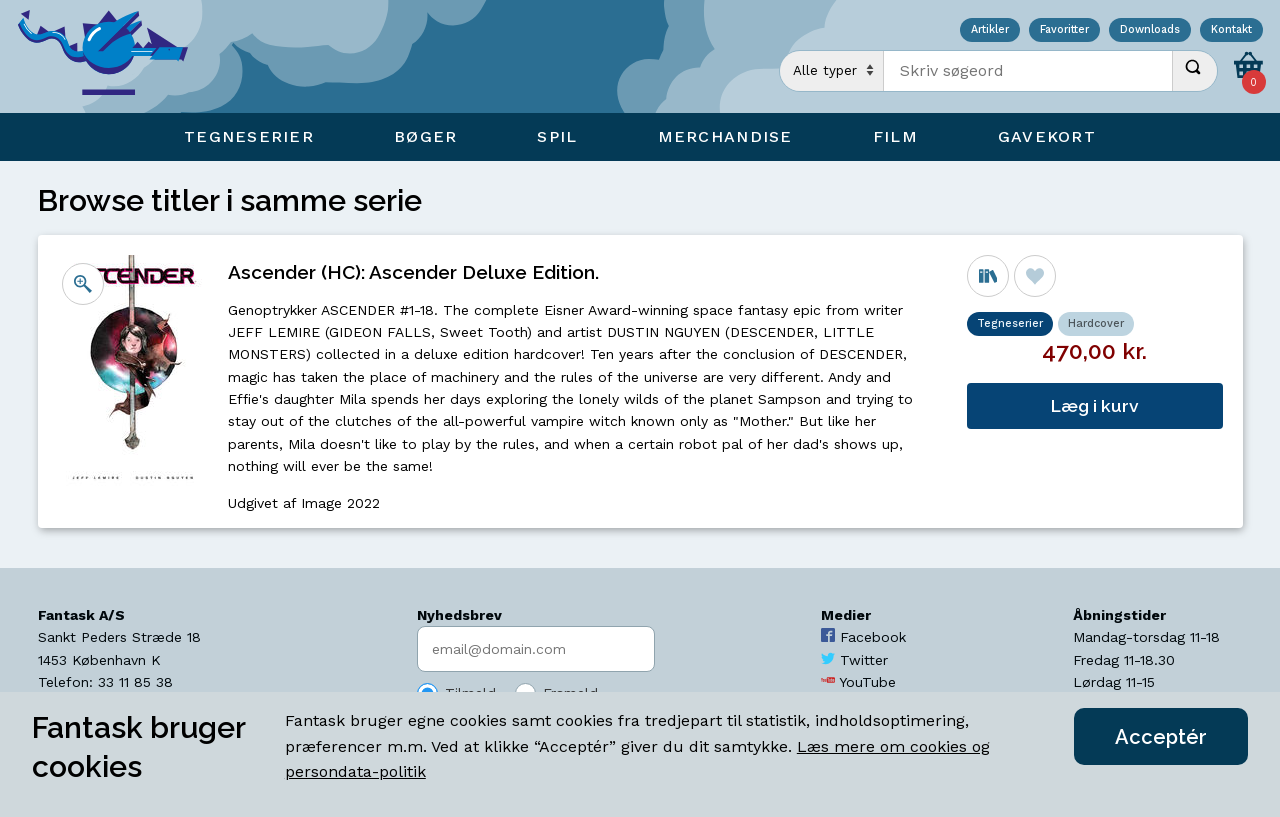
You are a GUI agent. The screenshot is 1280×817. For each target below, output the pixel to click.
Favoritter (1064, 30)
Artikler (990, 30)
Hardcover (1096, 323)
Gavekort (1047, 136)
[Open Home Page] (113, 56)
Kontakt (1231, 30)
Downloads (1150, 30)
